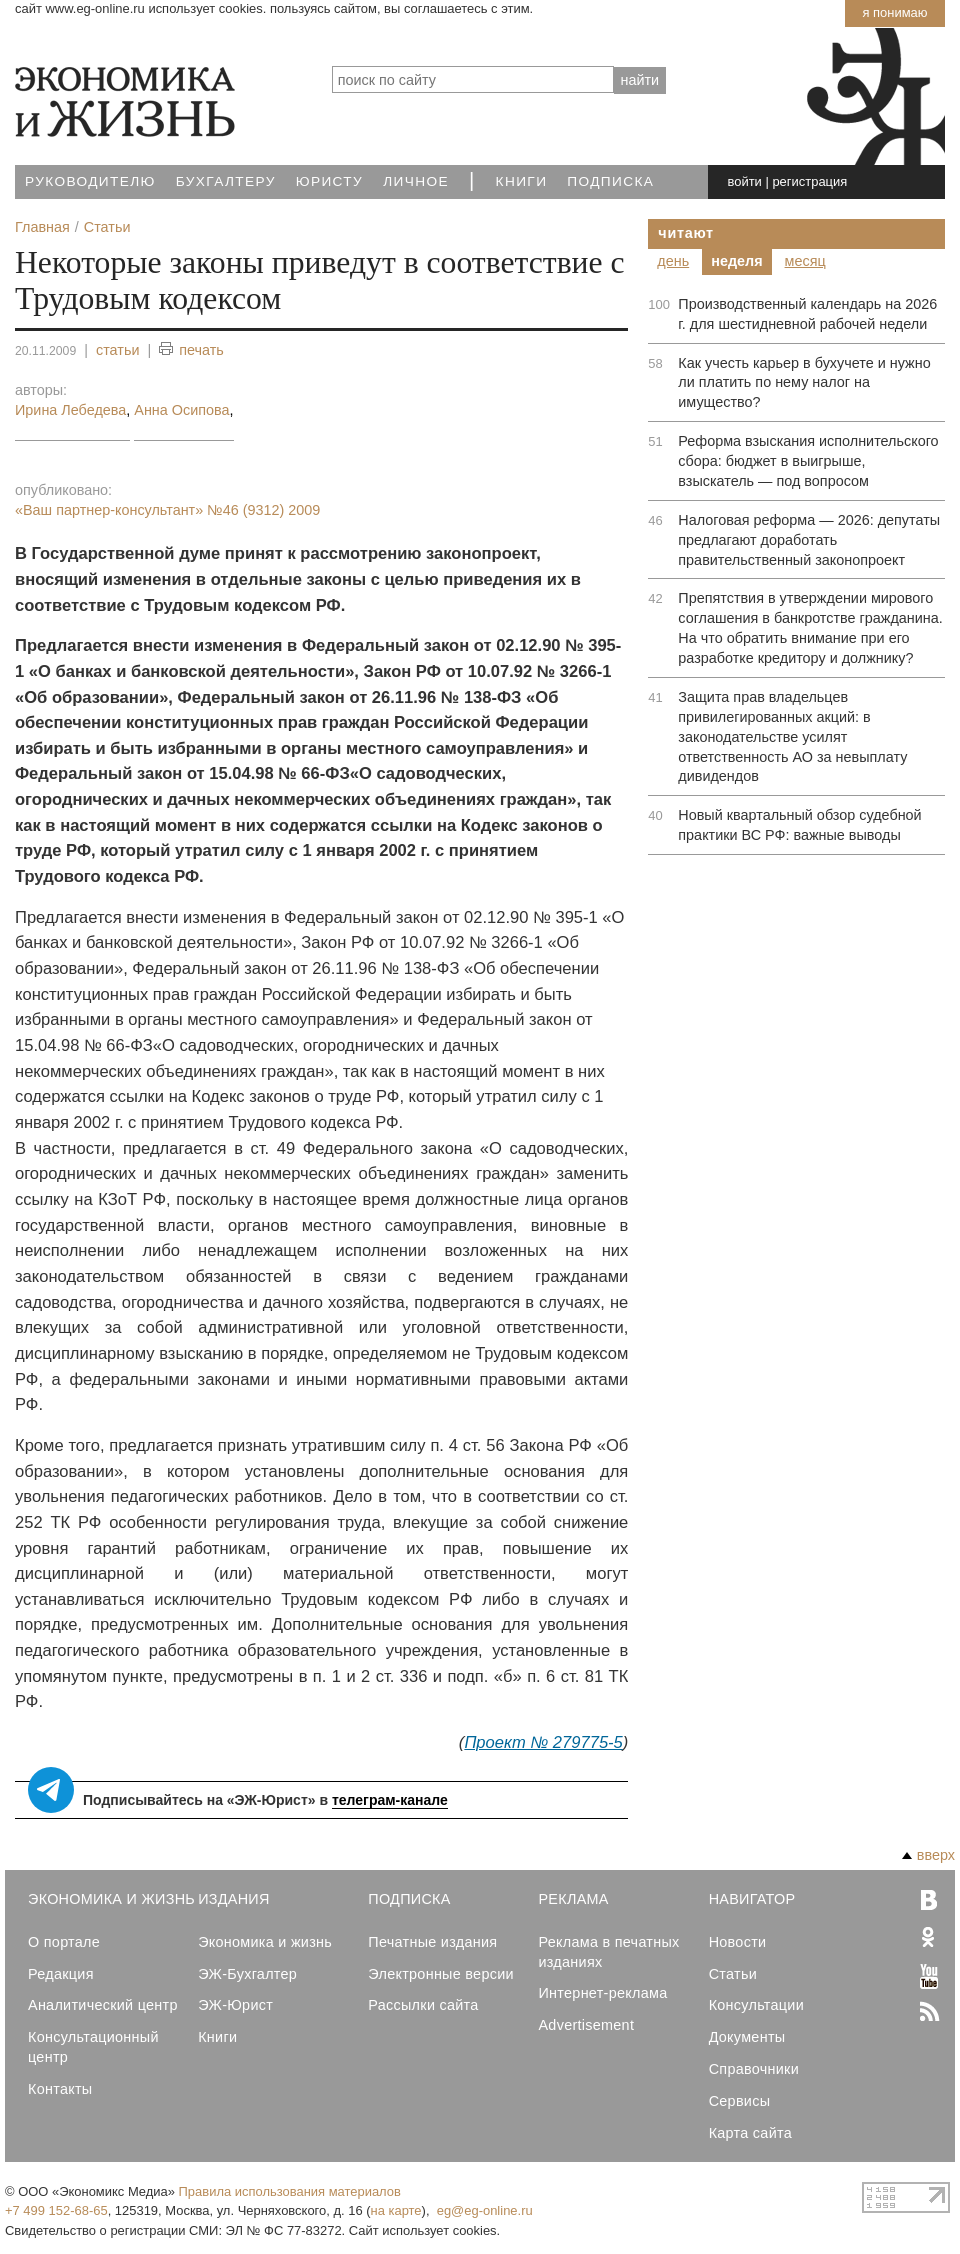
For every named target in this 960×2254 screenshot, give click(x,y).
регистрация (809, 181)
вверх (928, 1855)
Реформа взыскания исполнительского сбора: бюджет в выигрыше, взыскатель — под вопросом (808, 461)
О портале (64, 1942)
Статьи (733, 1974)
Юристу (329, 181)
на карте (396, 2210)
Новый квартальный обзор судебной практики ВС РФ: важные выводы (799, 825)
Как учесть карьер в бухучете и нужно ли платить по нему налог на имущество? (804, 383)
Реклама (573, 1899)
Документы (747, 2037)
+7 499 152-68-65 (56, 2210)
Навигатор (752, 1899)
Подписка (610, 181)
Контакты (60, 2089)
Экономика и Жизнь (111, 1899)
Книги (522, 181)
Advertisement (586, 2025)
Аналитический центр (103, 2005)
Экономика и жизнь (265, 1942)
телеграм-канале (390, 1800)
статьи (117, 350)
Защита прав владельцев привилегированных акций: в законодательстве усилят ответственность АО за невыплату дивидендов (792, 737)
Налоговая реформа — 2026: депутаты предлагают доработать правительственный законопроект (809, 540)
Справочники (754, 2069)
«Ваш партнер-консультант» (167, 510)
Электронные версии (441, 1974)
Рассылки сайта (423, 2005)
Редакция (61, 1974)
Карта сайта (750, 2133)
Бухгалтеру (226, 181)
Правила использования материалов (290, 2191)
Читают (686, 233)
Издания (234, 1899)
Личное (416, 181)
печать (191, 350)
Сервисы (740, 2101)
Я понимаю (894, 12)
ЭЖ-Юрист (235, 2005)
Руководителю (90, 181)
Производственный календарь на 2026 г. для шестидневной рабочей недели (807, 314)
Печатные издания (432, 1942)
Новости (738, 1942)
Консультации (756, 2005)
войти (745, 181)
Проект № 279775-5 (543, 1742)
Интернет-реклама (602, 1993)
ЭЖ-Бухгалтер (247, 1974)
